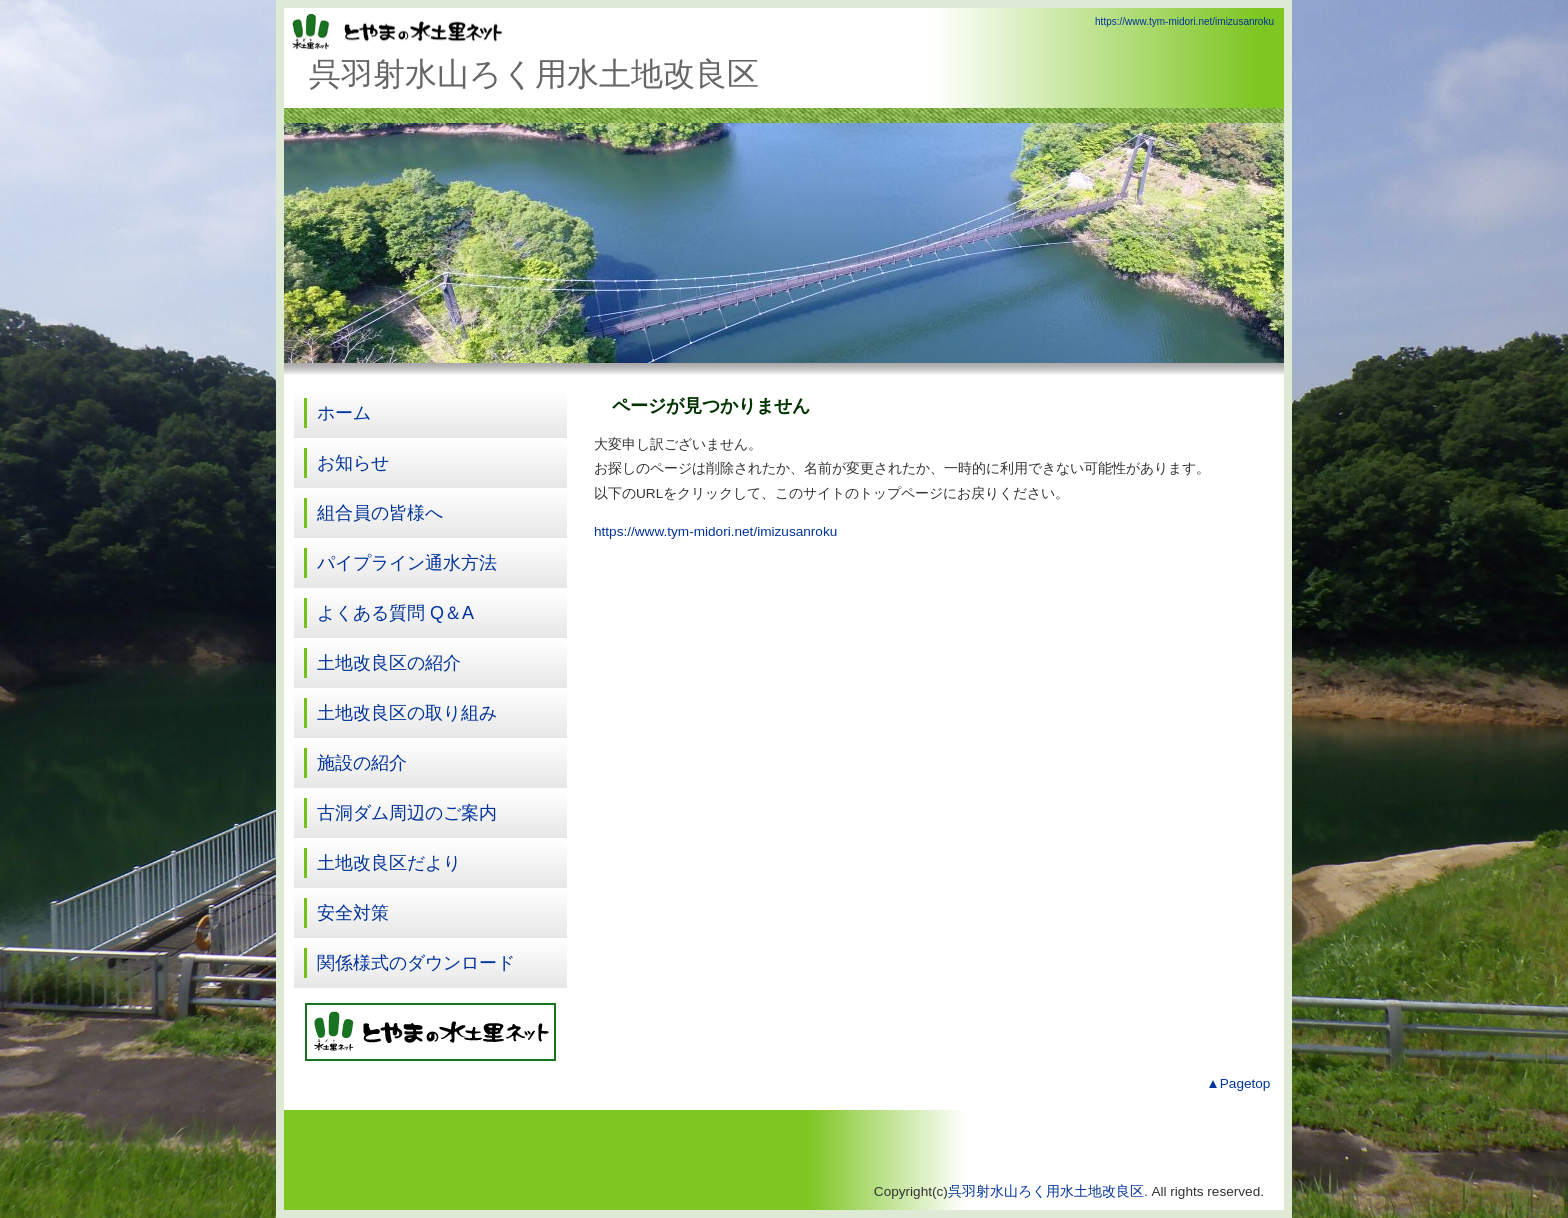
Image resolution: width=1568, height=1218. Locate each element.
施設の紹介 (362, 763)
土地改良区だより (389, 863)
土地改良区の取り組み (407, 713)
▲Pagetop (1238, 1083)
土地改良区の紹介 (389, 663)
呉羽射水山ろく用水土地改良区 (1046, 1191)
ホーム (344, 413)
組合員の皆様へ (380, 513)
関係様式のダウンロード (416, 963)
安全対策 (353, 913)
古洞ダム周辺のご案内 (407, 813)
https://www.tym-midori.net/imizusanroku (1184, 21)
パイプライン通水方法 (407, 563)
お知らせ (353, 463)
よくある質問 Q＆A (395, 613)
